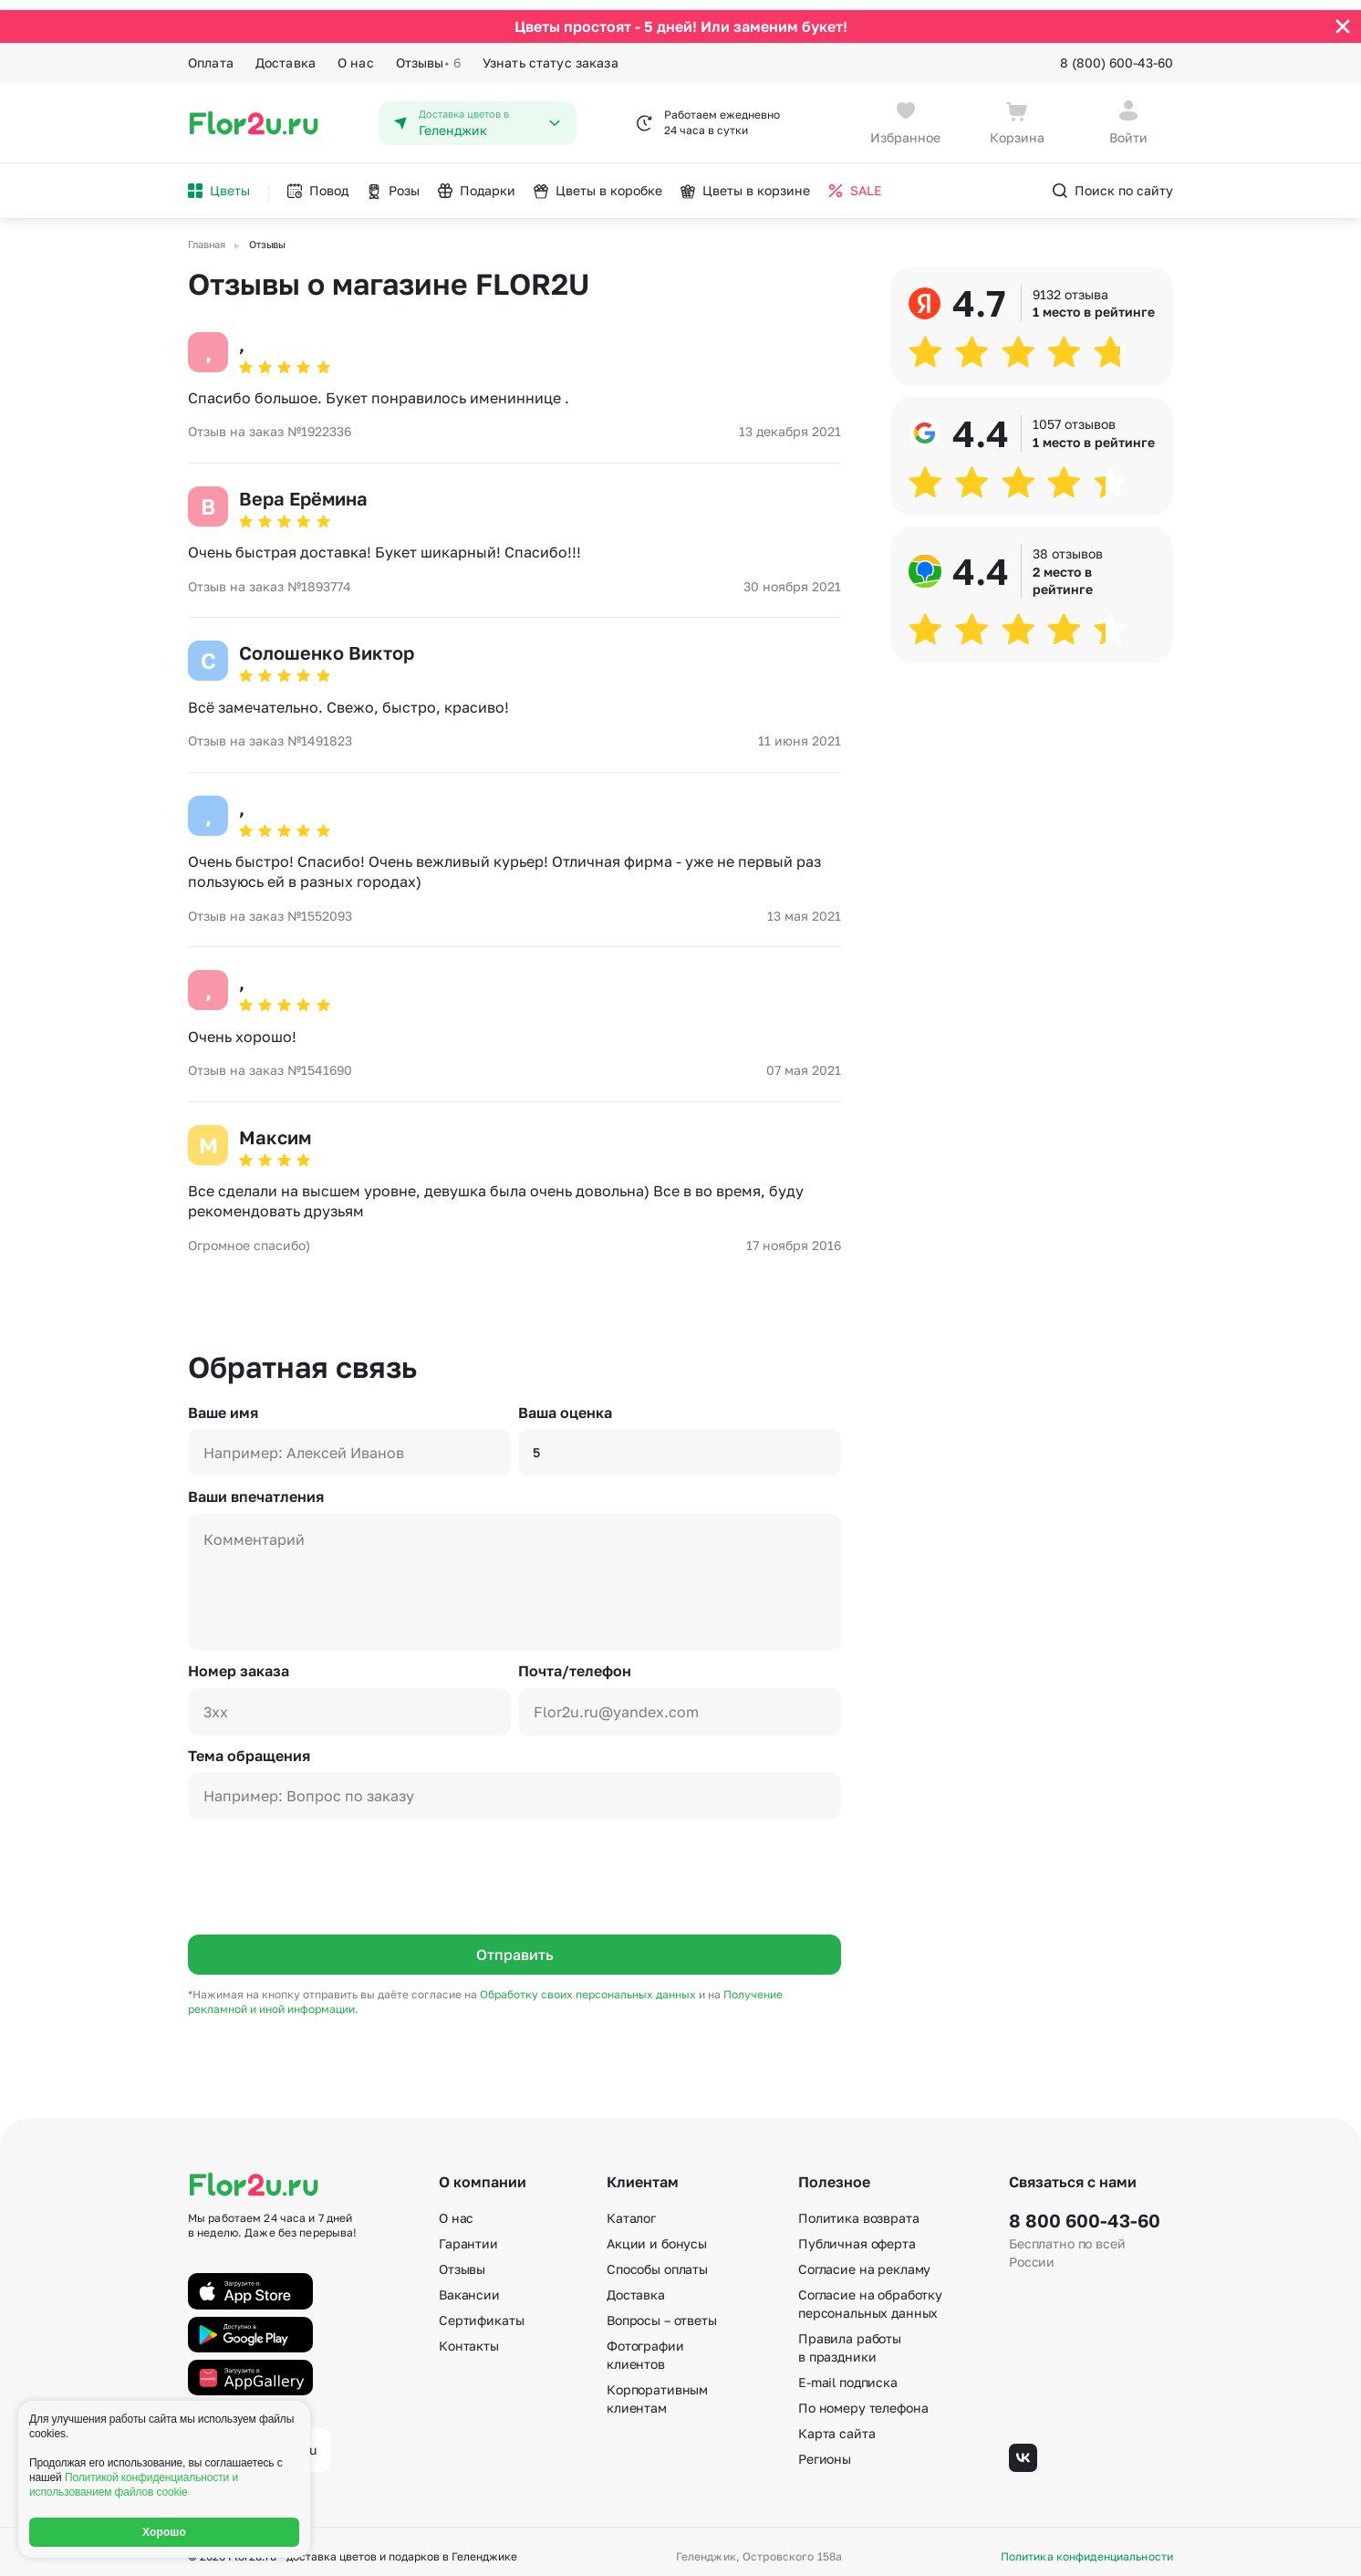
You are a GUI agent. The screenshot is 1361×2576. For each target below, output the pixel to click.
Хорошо (164, 2532)
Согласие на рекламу (864, 2260)
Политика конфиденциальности (1087, 2546)
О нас (356, 52)
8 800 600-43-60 (1084, 2211)
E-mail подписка (848, 2373)
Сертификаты (481, 2311)
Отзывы (428, 53)
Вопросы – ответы (662, 2311)
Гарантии (468, 2234)
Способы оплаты (657, 2260)
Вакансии (469, 2285)
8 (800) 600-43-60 (1116, 52)
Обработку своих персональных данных (589, 1984)
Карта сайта (836, 2424)
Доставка (285, 52)
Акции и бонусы (657, 2234)
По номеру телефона (863, 2398)
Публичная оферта (857, 2234)
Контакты (469, 2336)
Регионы (824, 2449)
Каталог (631, 2208)
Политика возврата (858, 2208)
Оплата (211, 52)
